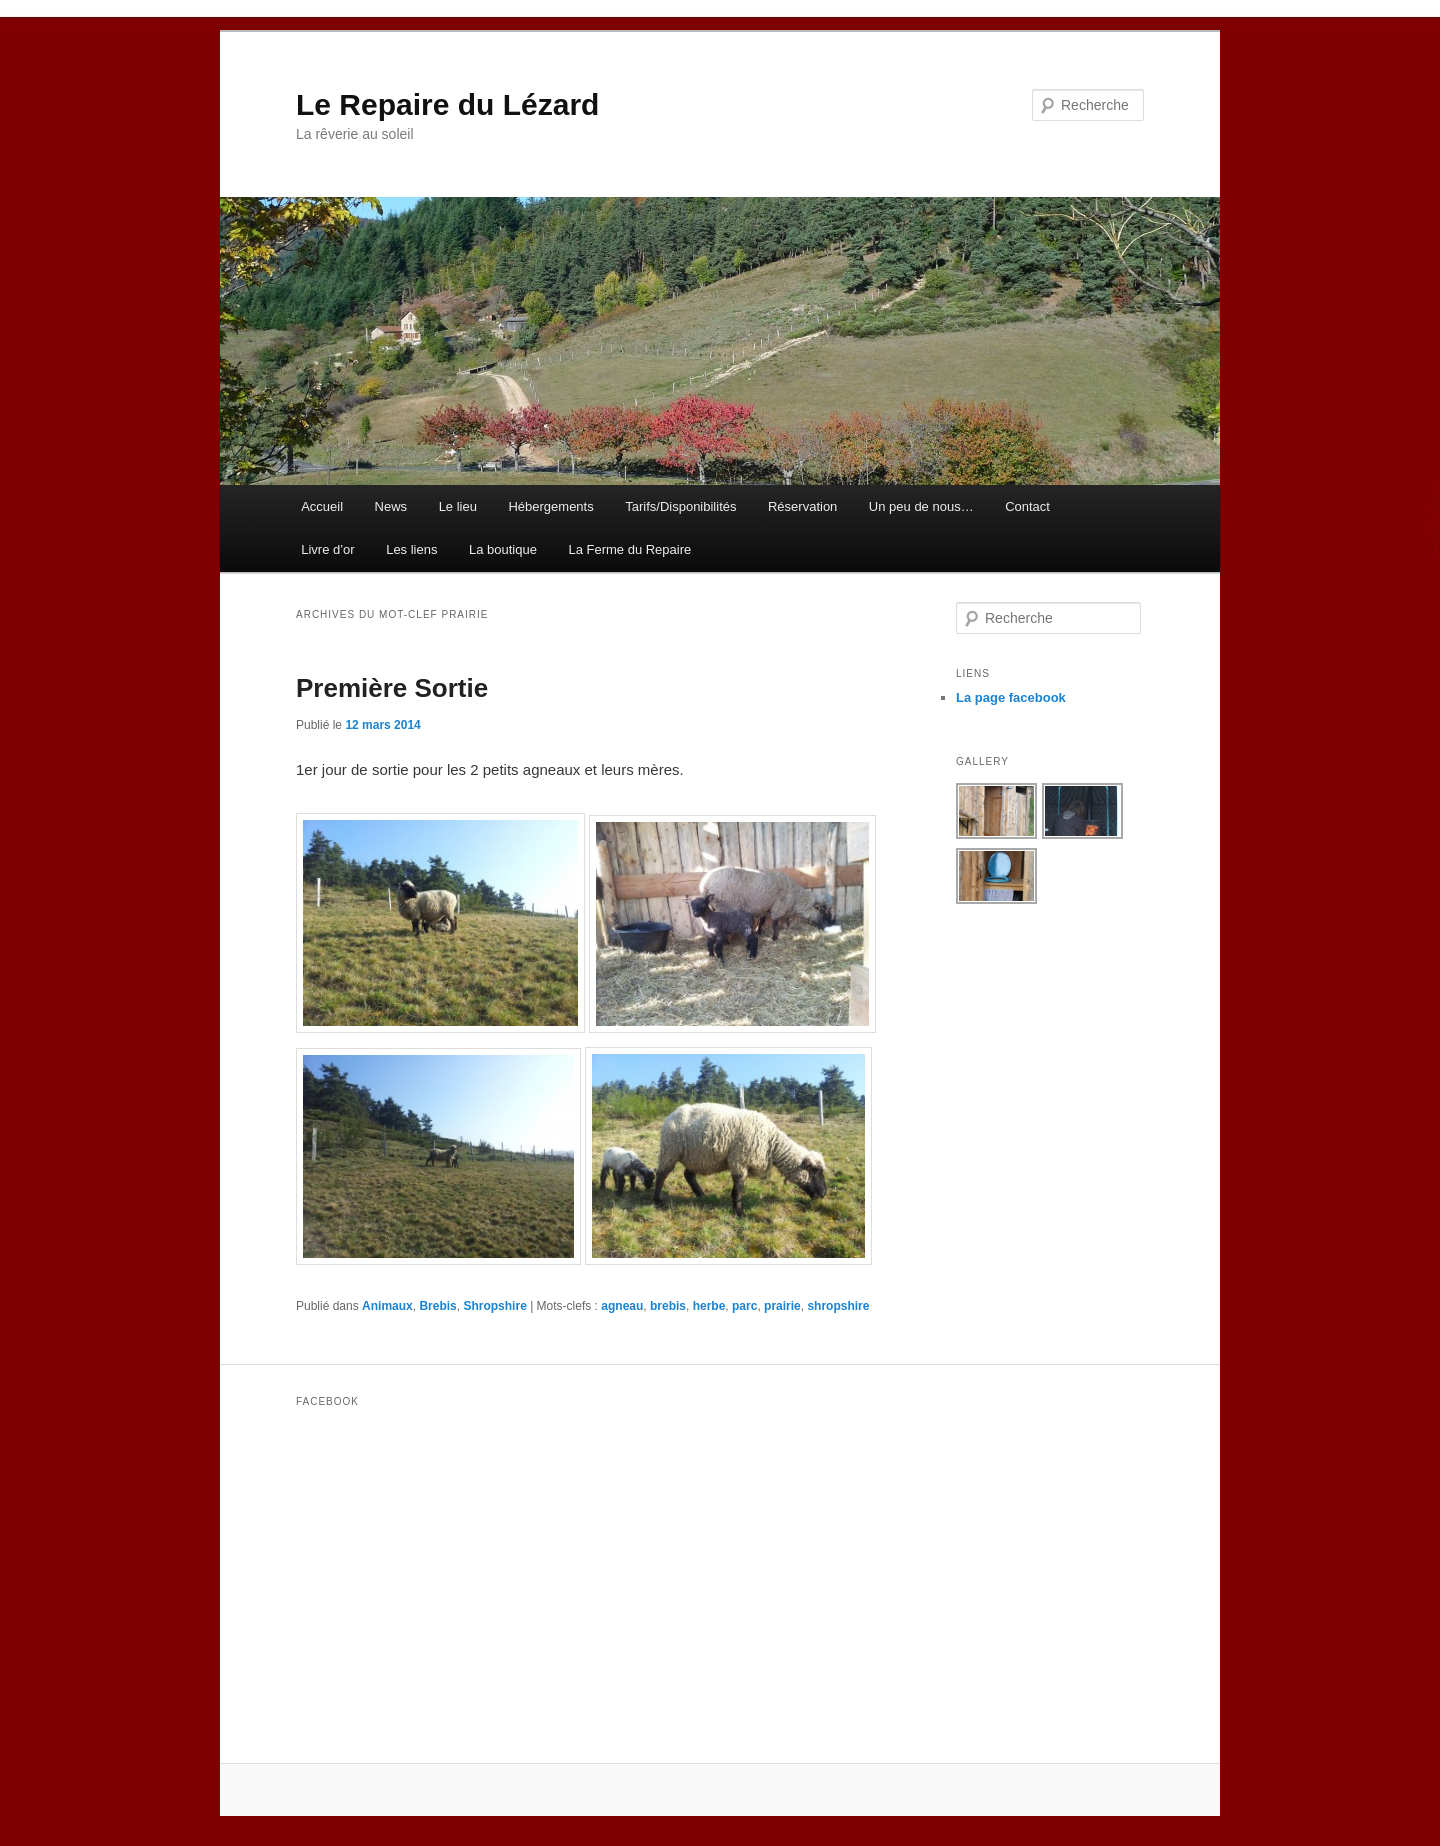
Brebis (437, 1306)
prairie (782, 1306)
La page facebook (1011, 697)
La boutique (503, 549)
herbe (709, 1306)
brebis (668, 1306)
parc (744, 1306)
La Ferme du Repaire (629, 549)
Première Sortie (392, 688)
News (391, 506)
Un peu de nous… (921, 506)
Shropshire (494, 1306)
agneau (622, 1306)
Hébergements (550, 506)
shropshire (838, 1306)
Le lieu (458, 506)
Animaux (387, 1306)
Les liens (411, 549)
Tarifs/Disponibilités (680, 506)
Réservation (802, 506)
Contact (1027, 506)
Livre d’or (327, 549)
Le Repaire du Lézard (447, 104)
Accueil (322, 506)
